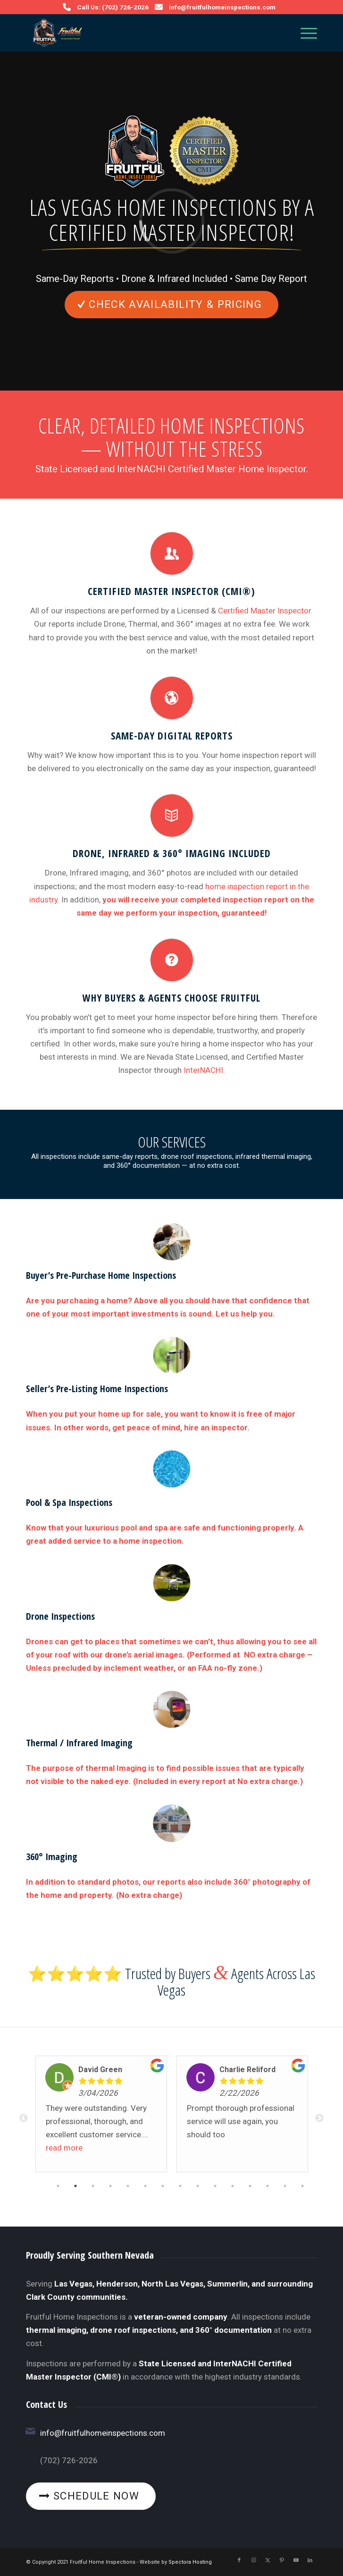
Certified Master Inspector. (265, 610)
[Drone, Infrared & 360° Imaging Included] (171, 815)
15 (302, 2187)
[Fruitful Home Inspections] (142, 32)
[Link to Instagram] (253, 2560)
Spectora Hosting (190, 2562)
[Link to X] (267, 2560)
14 (285, 2187)
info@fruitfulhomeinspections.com (222, 7)
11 (232, 2187)
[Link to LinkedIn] (310, 2560)
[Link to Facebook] (239, 2560)
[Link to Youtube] (296, 2560)
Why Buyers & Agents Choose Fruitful (171, 997)
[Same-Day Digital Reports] (171, 698)
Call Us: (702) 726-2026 (113, 7)
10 (215, 2187)
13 (267, 2187)
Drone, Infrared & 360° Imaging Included (172, 853)
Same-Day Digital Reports (172, 735)
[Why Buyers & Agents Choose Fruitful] (171, 960)
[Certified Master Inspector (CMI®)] (171, 553)
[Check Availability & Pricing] (171, 304)
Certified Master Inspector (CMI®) (171, 591)
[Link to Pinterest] (282, 2560)
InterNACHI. (204, 1070)
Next (319, 2118)
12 (250, 2187)
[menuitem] (304, 32)
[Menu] (304, 32)
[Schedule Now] (91, 2496)
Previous (23, 2118)
